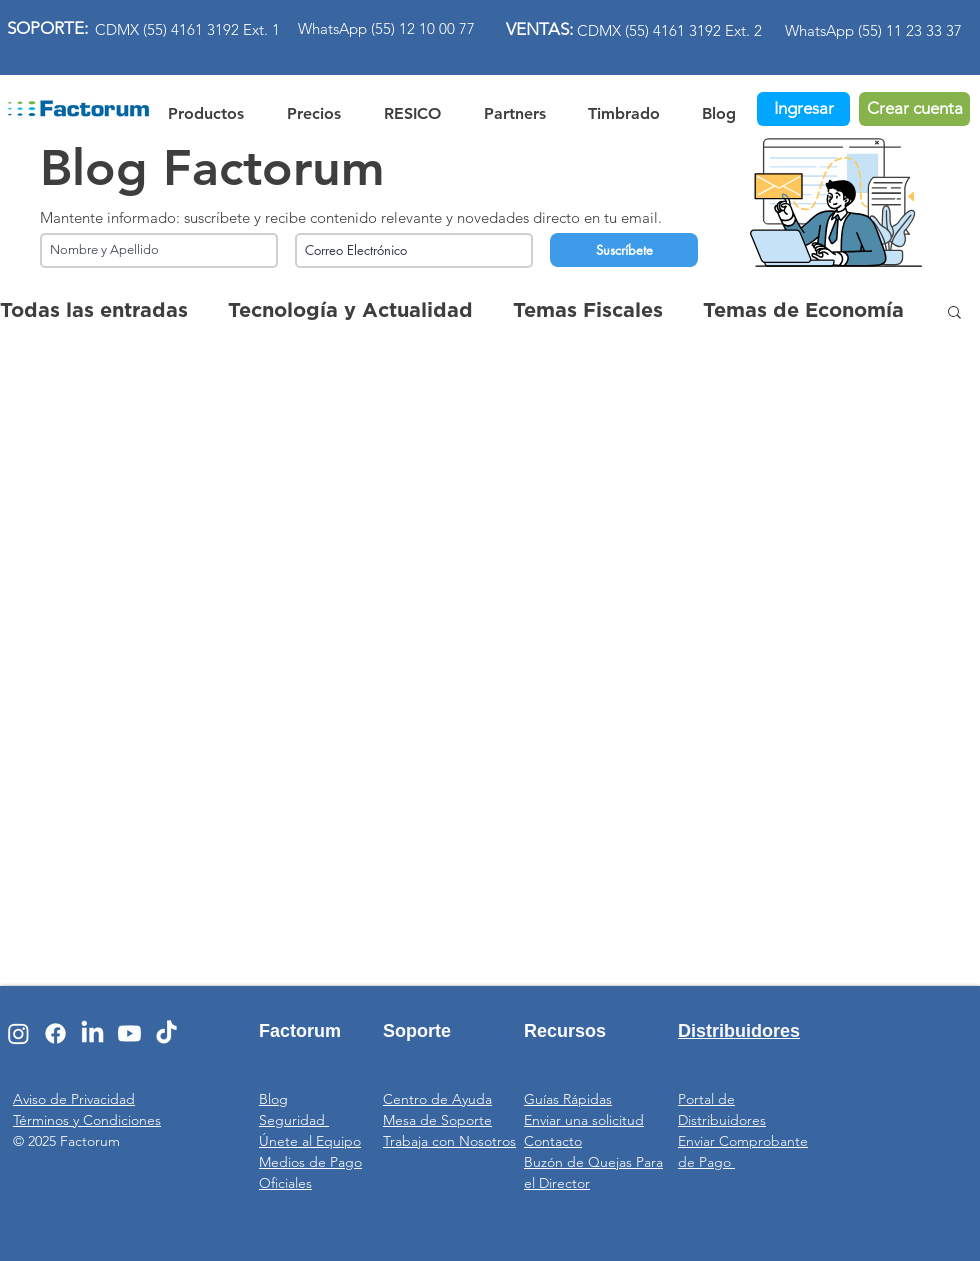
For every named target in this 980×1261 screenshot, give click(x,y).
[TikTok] (166, 1033)
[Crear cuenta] (914, 109)
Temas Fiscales (588, 311)
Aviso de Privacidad (74, 1099)
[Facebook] (55, 1033)
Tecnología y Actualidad (350, 311)
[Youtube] (129, 1033)
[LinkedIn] (92, 1033)
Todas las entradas (94, 311)
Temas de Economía (803, 311)
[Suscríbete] (624, 250)
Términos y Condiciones (87, 1120)
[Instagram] (18, 1033)
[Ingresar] (803, 109)
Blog (273, 1099)
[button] (412, 110)
